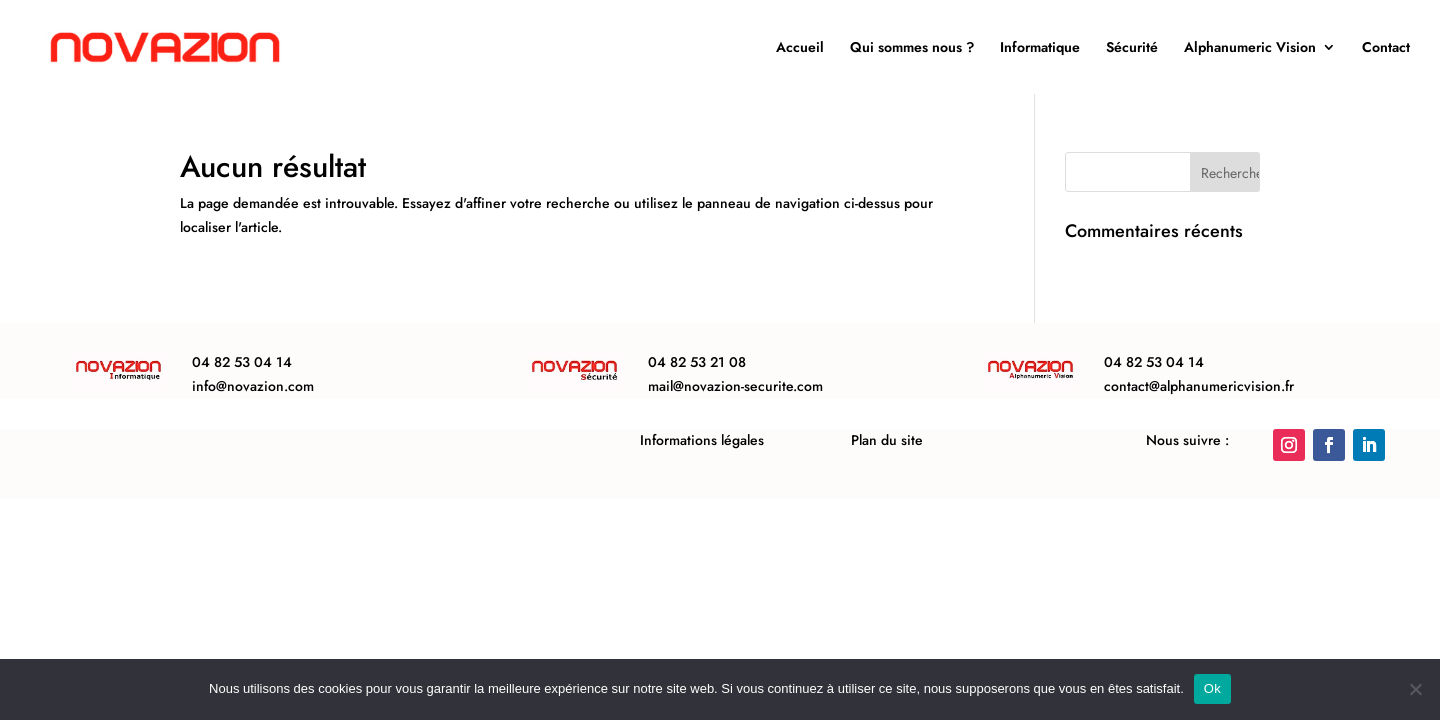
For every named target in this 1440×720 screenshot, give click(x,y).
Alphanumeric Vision (1250, 48)
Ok (1212, 688)
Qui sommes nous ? (912, 48)
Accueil (800, 48)
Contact (1386, 48)
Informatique (1040, 48)
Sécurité (1132, 48)
